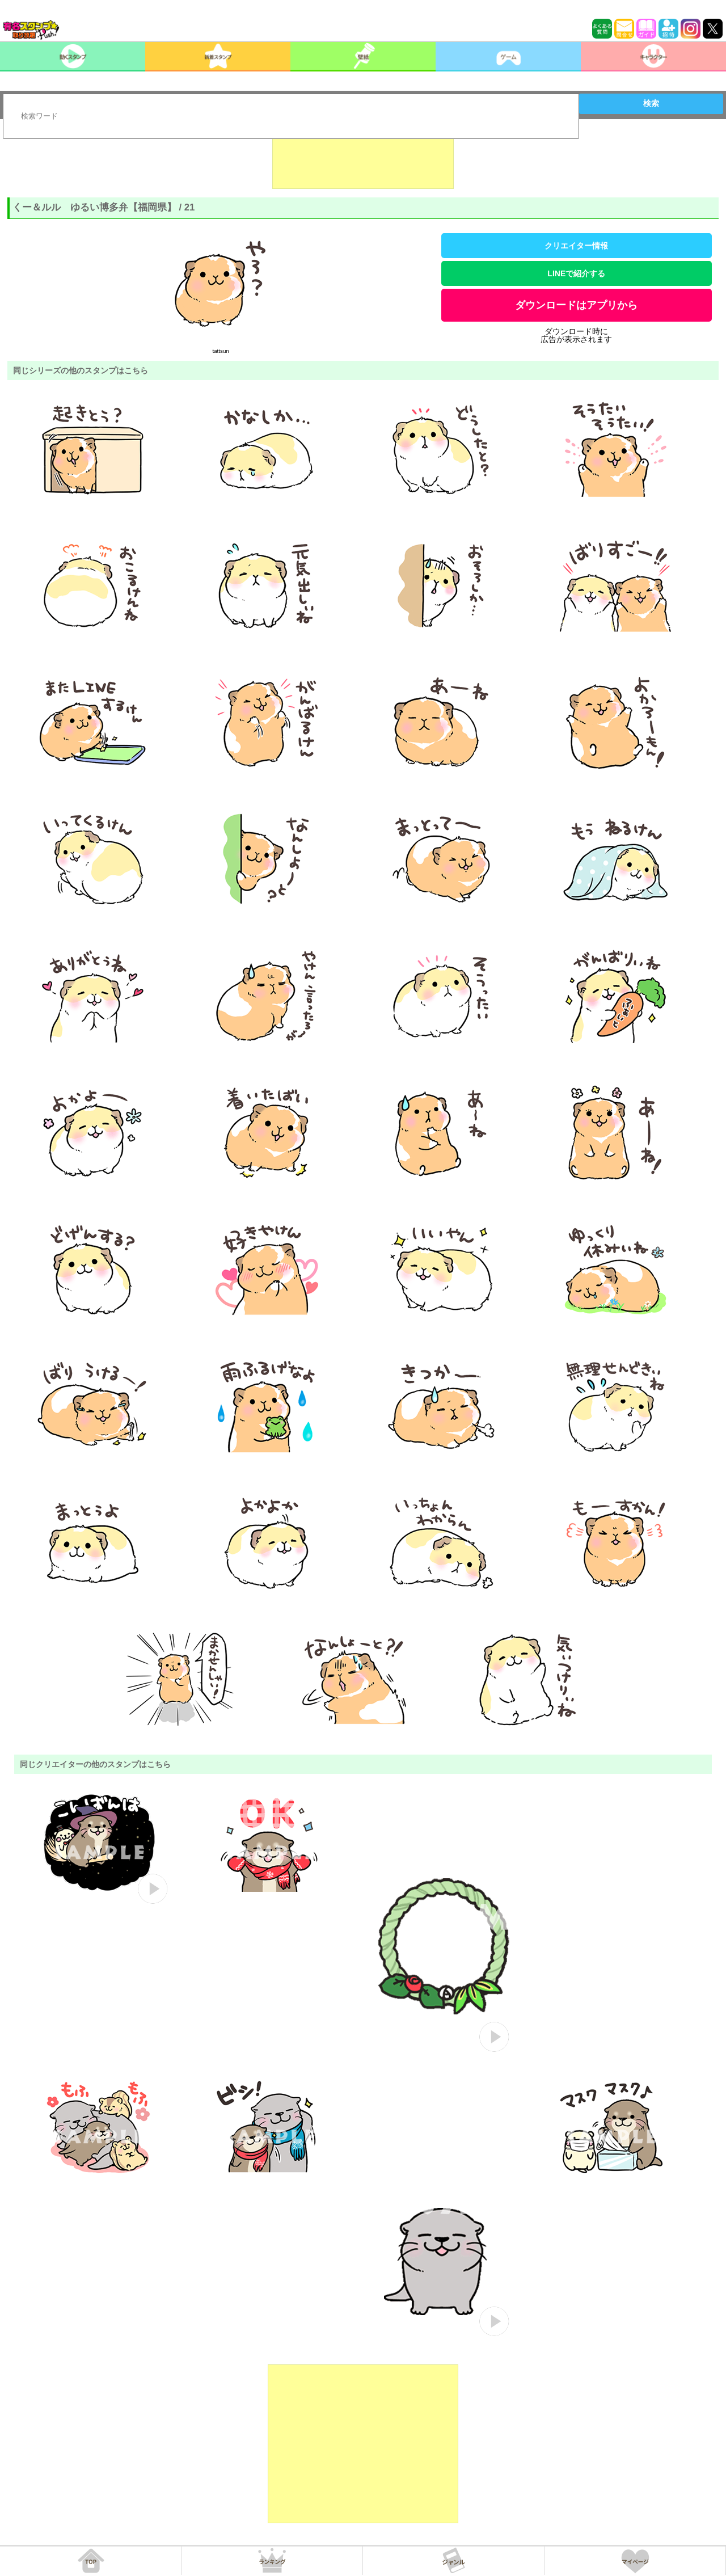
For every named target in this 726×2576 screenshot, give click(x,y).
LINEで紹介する (576, 273)
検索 (651, 103)
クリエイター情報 (576, 245)
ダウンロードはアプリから (576, 305)
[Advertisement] (363, 160)
